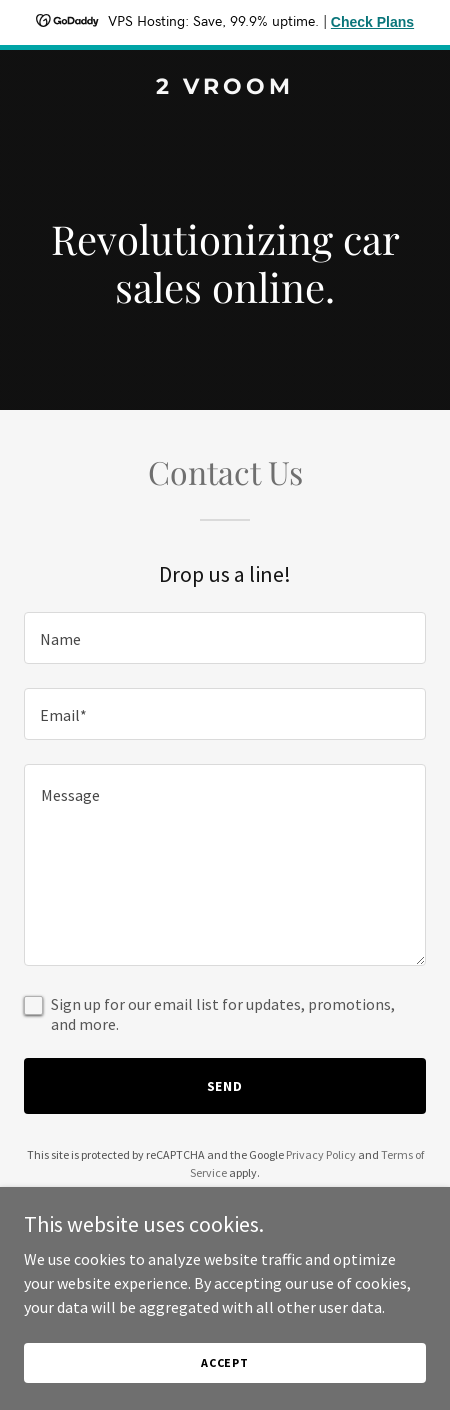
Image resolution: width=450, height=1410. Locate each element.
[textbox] (225, 638)
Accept (225, 1362)
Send (225, 1086)
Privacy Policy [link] (321, 1154)
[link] (225, 88)
